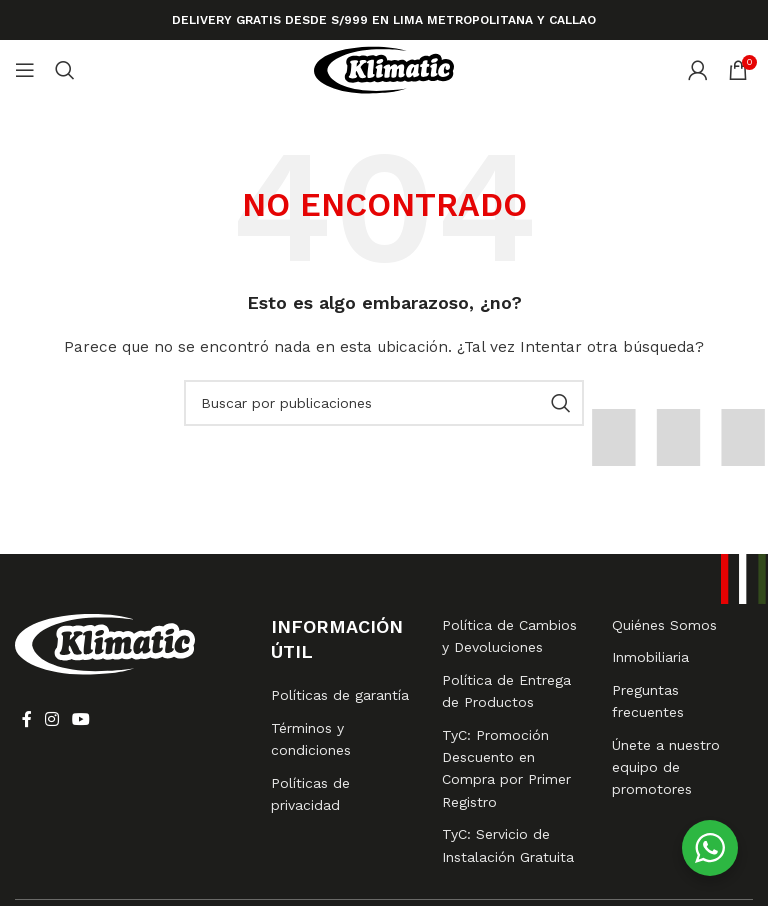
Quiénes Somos (664, 625)
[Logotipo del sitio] (384, 69)
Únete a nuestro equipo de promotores (666, 767)
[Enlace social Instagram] (51, 720)
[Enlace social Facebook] (26, 720)
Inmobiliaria (650, 657)
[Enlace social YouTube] (81, 720)
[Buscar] (65, 70)
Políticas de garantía (340, 695)
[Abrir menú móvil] (25, 70)
